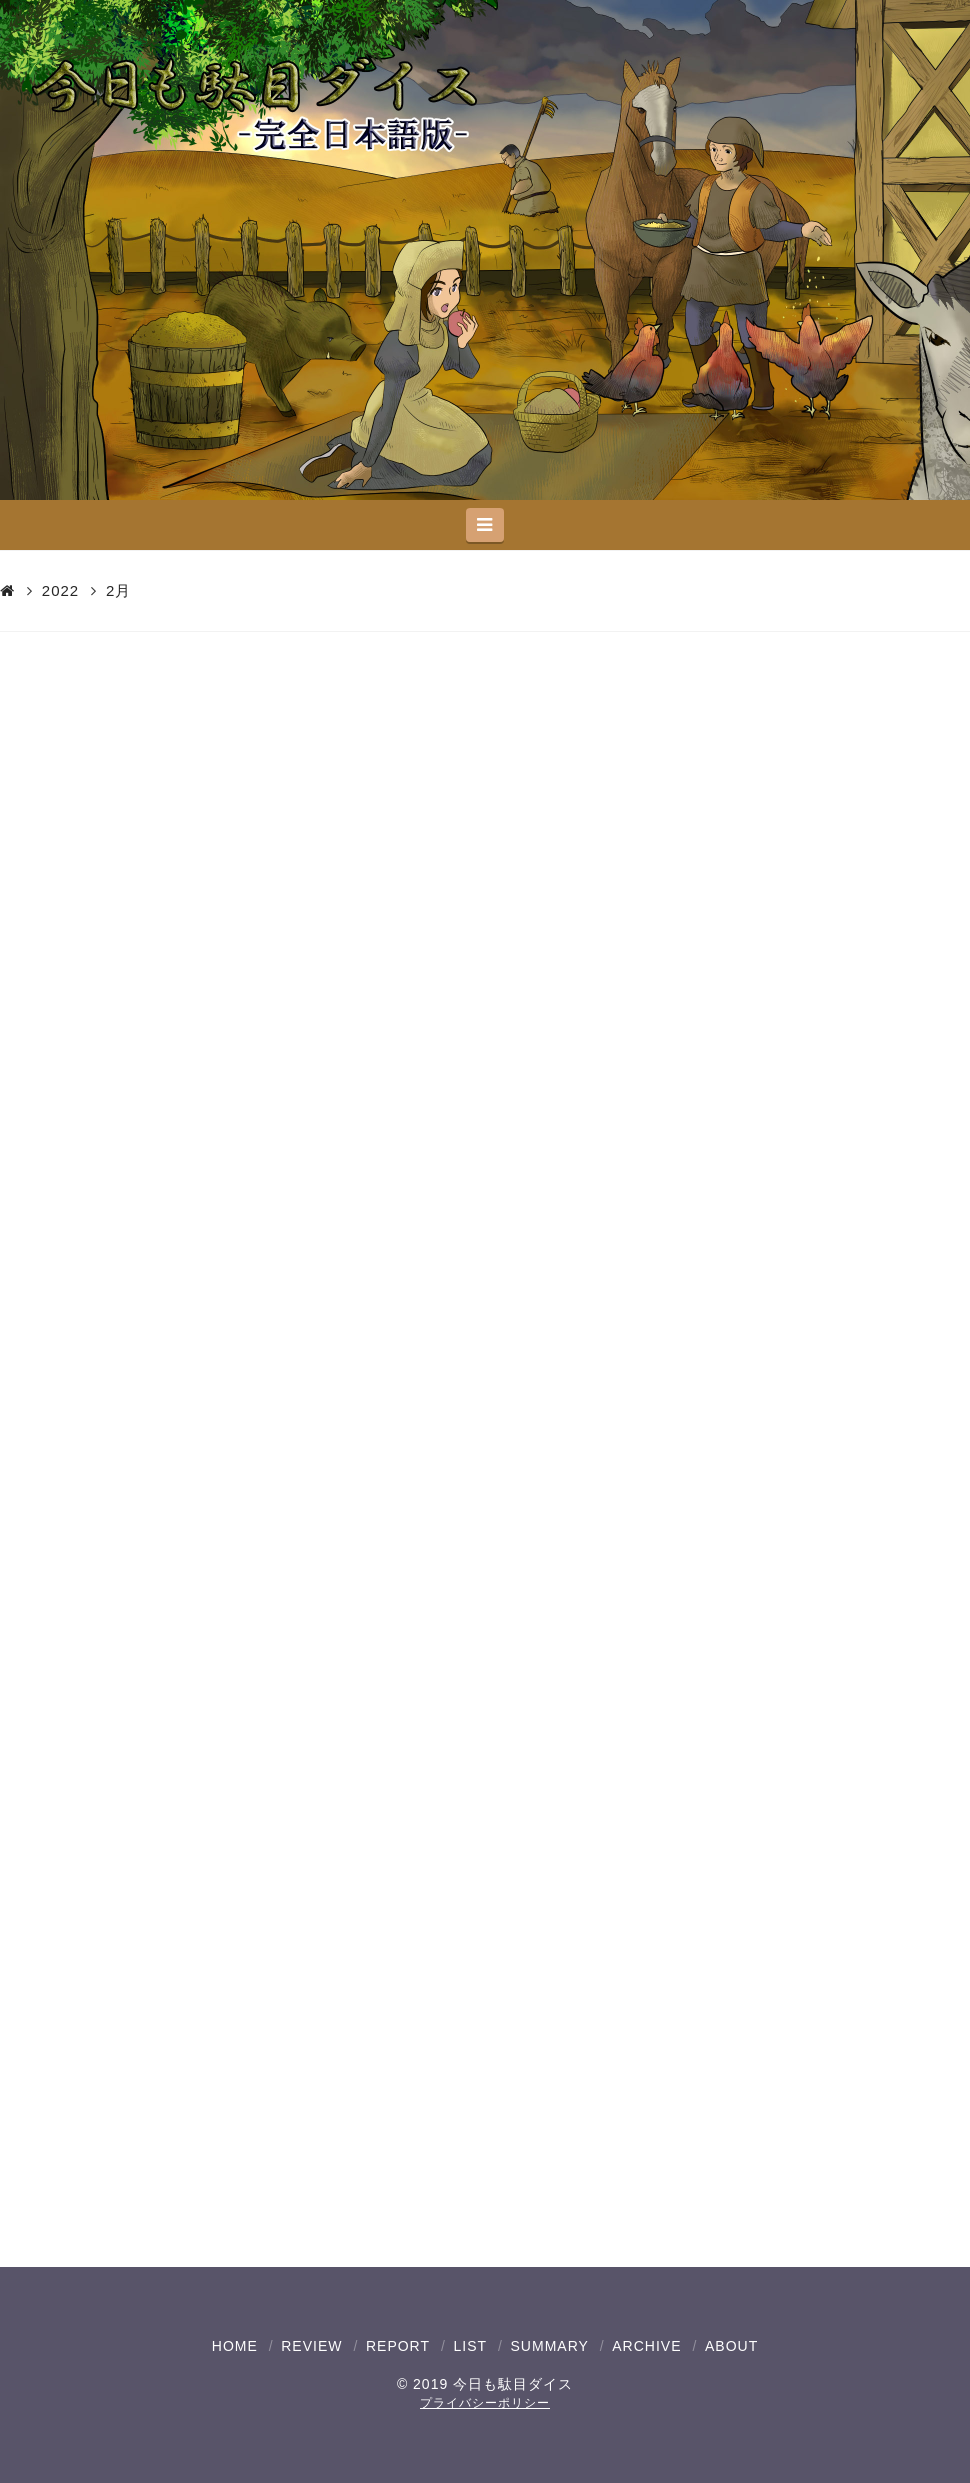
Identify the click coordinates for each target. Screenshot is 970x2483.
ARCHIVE (646, 2346)
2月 (118, 590)
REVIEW (311, 2346)
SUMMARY (550, 2346)
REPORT (398, 2346)
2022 (60, 590)
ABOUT (731, 2346)
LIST (470, 2346)
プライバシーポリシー (485, 2403)
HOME (235, 2346)
